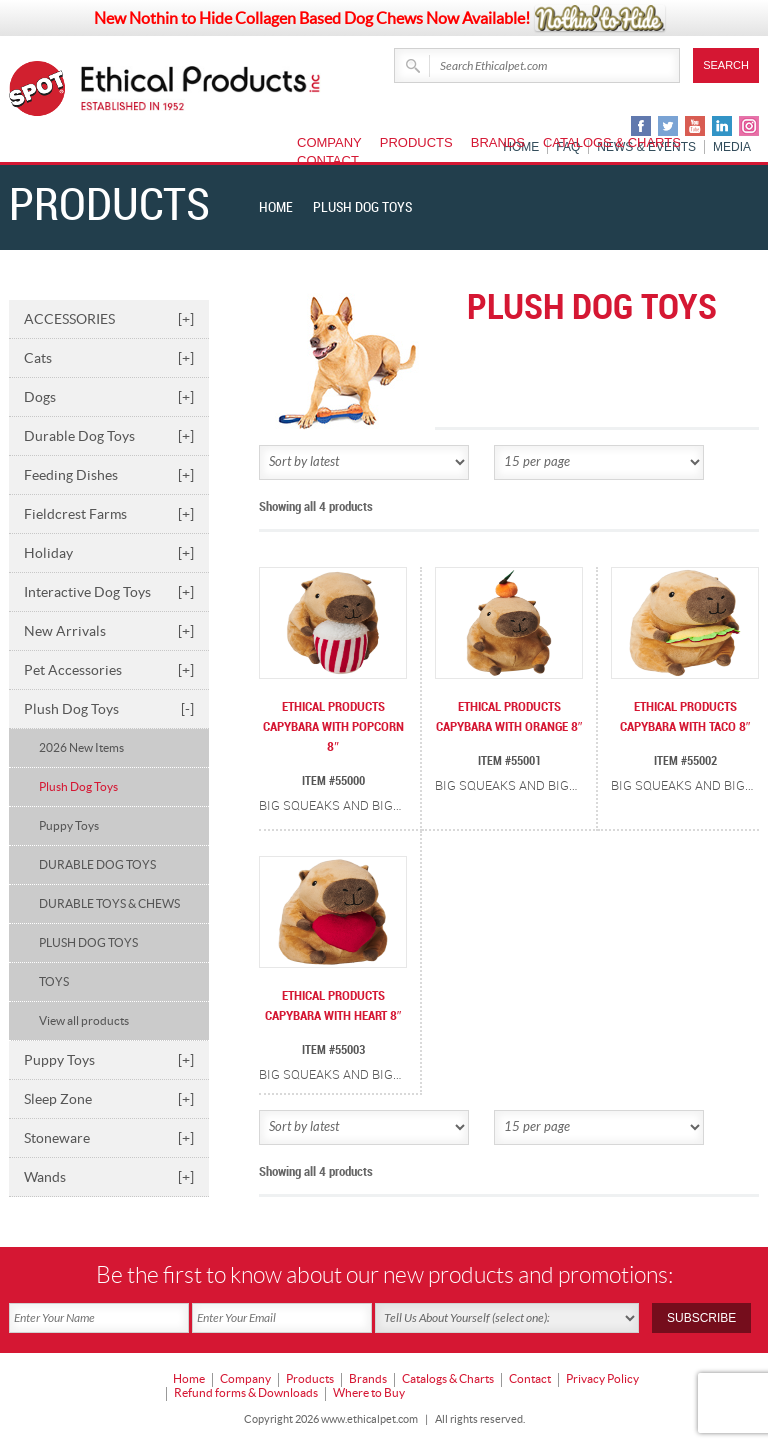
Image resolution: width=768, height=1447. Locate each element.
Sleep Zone (109, 1099)
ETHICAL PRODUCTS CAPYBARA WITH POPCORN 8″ (333, 727)
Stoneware (109, 1138)
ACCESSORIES (109, 319)
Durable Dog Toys (109, 436)
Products (416, 142)
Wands (109, 1177)
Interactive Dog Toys (109, 592)
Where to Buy (369, 1392)
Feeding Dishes (109, 475)
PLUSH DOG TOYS (88, 942)
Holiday (109, 553)
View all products (84, 1020)
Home (276, 207)
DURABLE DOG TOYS (97, 864)
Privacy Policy (602, 1378)
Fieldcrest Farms (109, 514)
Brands (498, 142)
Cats (109, 358)
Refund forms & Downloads (246, 1392)
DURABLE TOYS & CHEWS (109, 903)
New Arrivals (109, 631)
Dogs (109, 397)
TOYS (54, 981)
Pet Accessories (109, 670)
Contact (328, 160)
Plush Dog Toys (109, 709)
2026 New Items (81, 747)
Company (329, 142)
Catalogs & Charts (612, 142)
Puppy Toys (69, 825)
